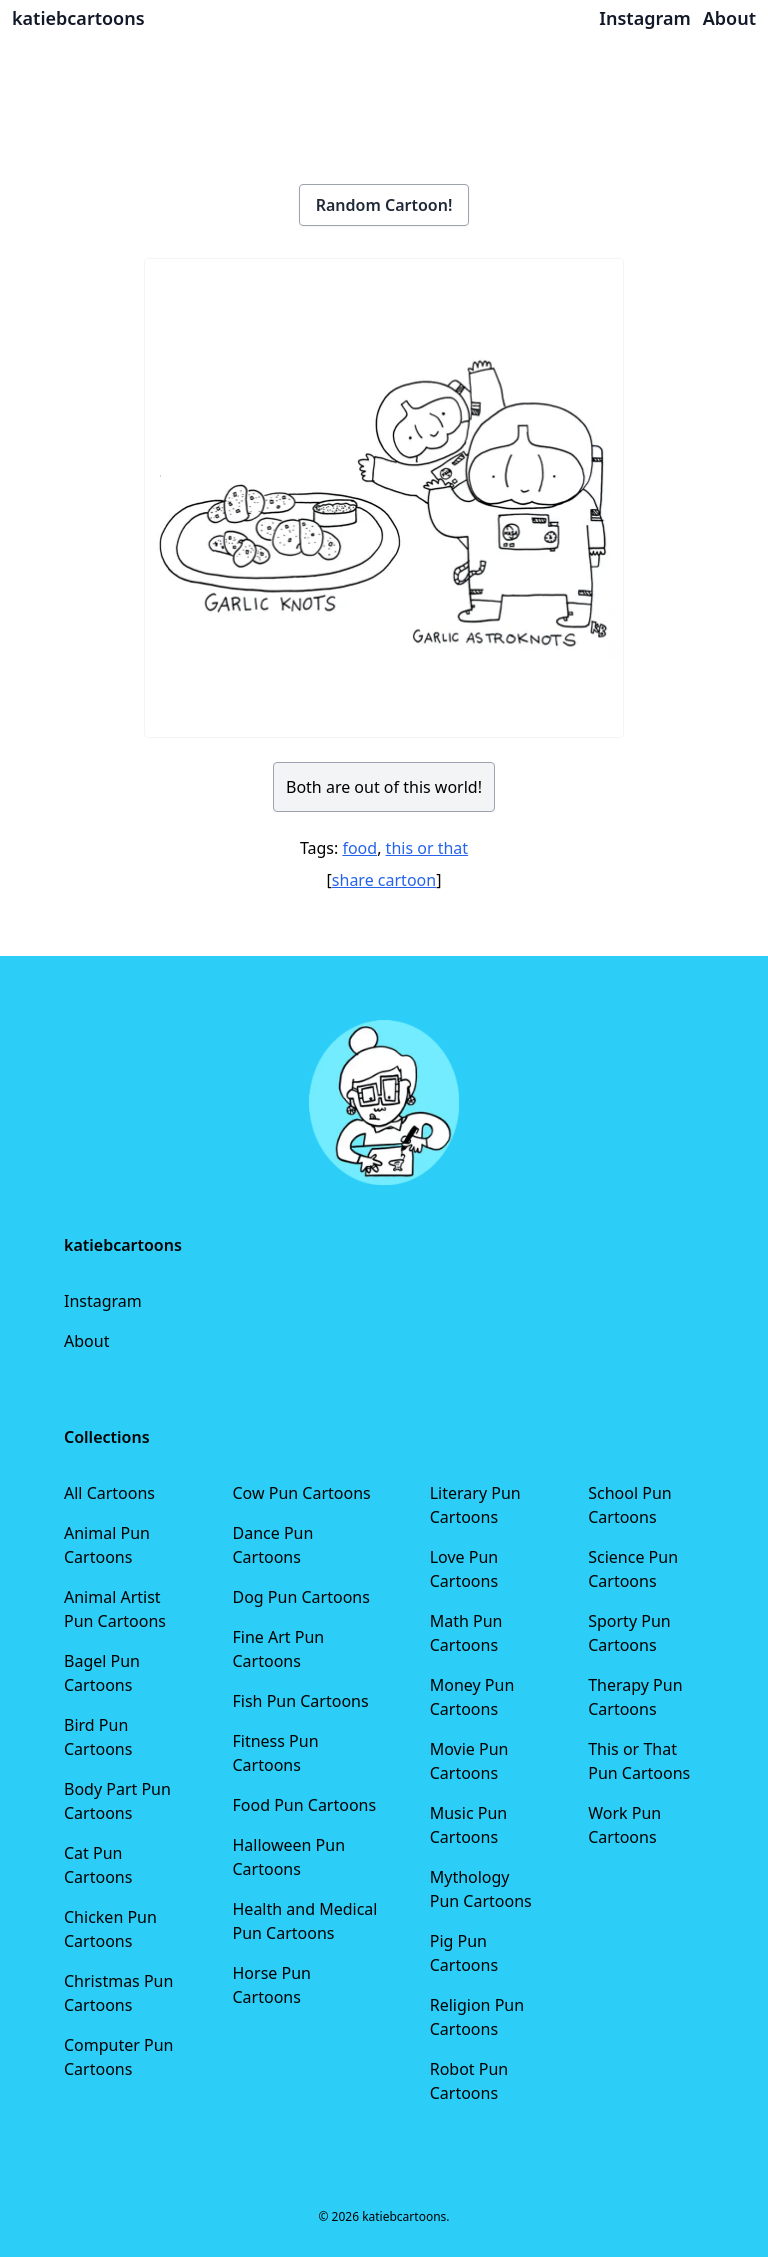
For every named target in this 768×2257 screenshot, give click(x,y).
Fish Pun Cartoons (301, 1701)
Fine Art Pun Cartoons (279, 1649)
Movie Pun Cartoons (469, 1761)
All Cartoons (109, 1493)
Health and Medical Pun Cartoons (305, 1921)
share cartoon (384, 880)
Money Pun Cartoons (472, 1697)
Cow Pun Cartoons (302, 1493)
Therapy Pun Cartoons (635, 1697)
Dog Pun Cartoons (301, 1597)
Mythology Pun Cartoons (481, 1889)
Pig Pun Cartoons (464, 1953)
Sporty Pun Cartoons (629, 1633)
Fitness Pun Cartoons (276, 1753)
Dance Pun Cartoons (273, 1545)
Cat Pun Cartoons (98, 1865)
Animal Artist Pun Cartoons (115, 1609)
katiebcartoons (78, 18)
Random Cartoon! (384, 205)
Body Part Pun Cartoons (117, 1801)
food (359, 848)
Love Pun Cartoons (464, 1569)
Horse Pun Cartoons (272, 1985)
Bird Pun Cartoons (98, 1737)
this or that (427, 848)
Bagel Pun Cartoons (102, 1673)
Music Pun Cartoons (469, 1825)
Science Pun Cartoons (633, 1569)
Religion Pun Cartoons (477, 2017)
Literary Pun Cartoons (475, 1505)
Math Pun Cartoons (466, 1633)
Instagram (103, 1301)
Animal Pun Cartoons (107, 1545)
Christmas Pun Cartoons (118, 1993)
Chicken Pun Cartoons (110, 1929)
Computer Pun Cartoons (119, 2057)
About (86, 1341)
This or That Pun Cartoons (639, 1761)
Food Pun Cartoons (305, 1805)
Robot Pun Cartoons (469, 2081)
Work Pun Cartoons (624, 1825)
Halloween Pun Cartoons (289, 1857)
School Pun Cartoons (629, 1505)
